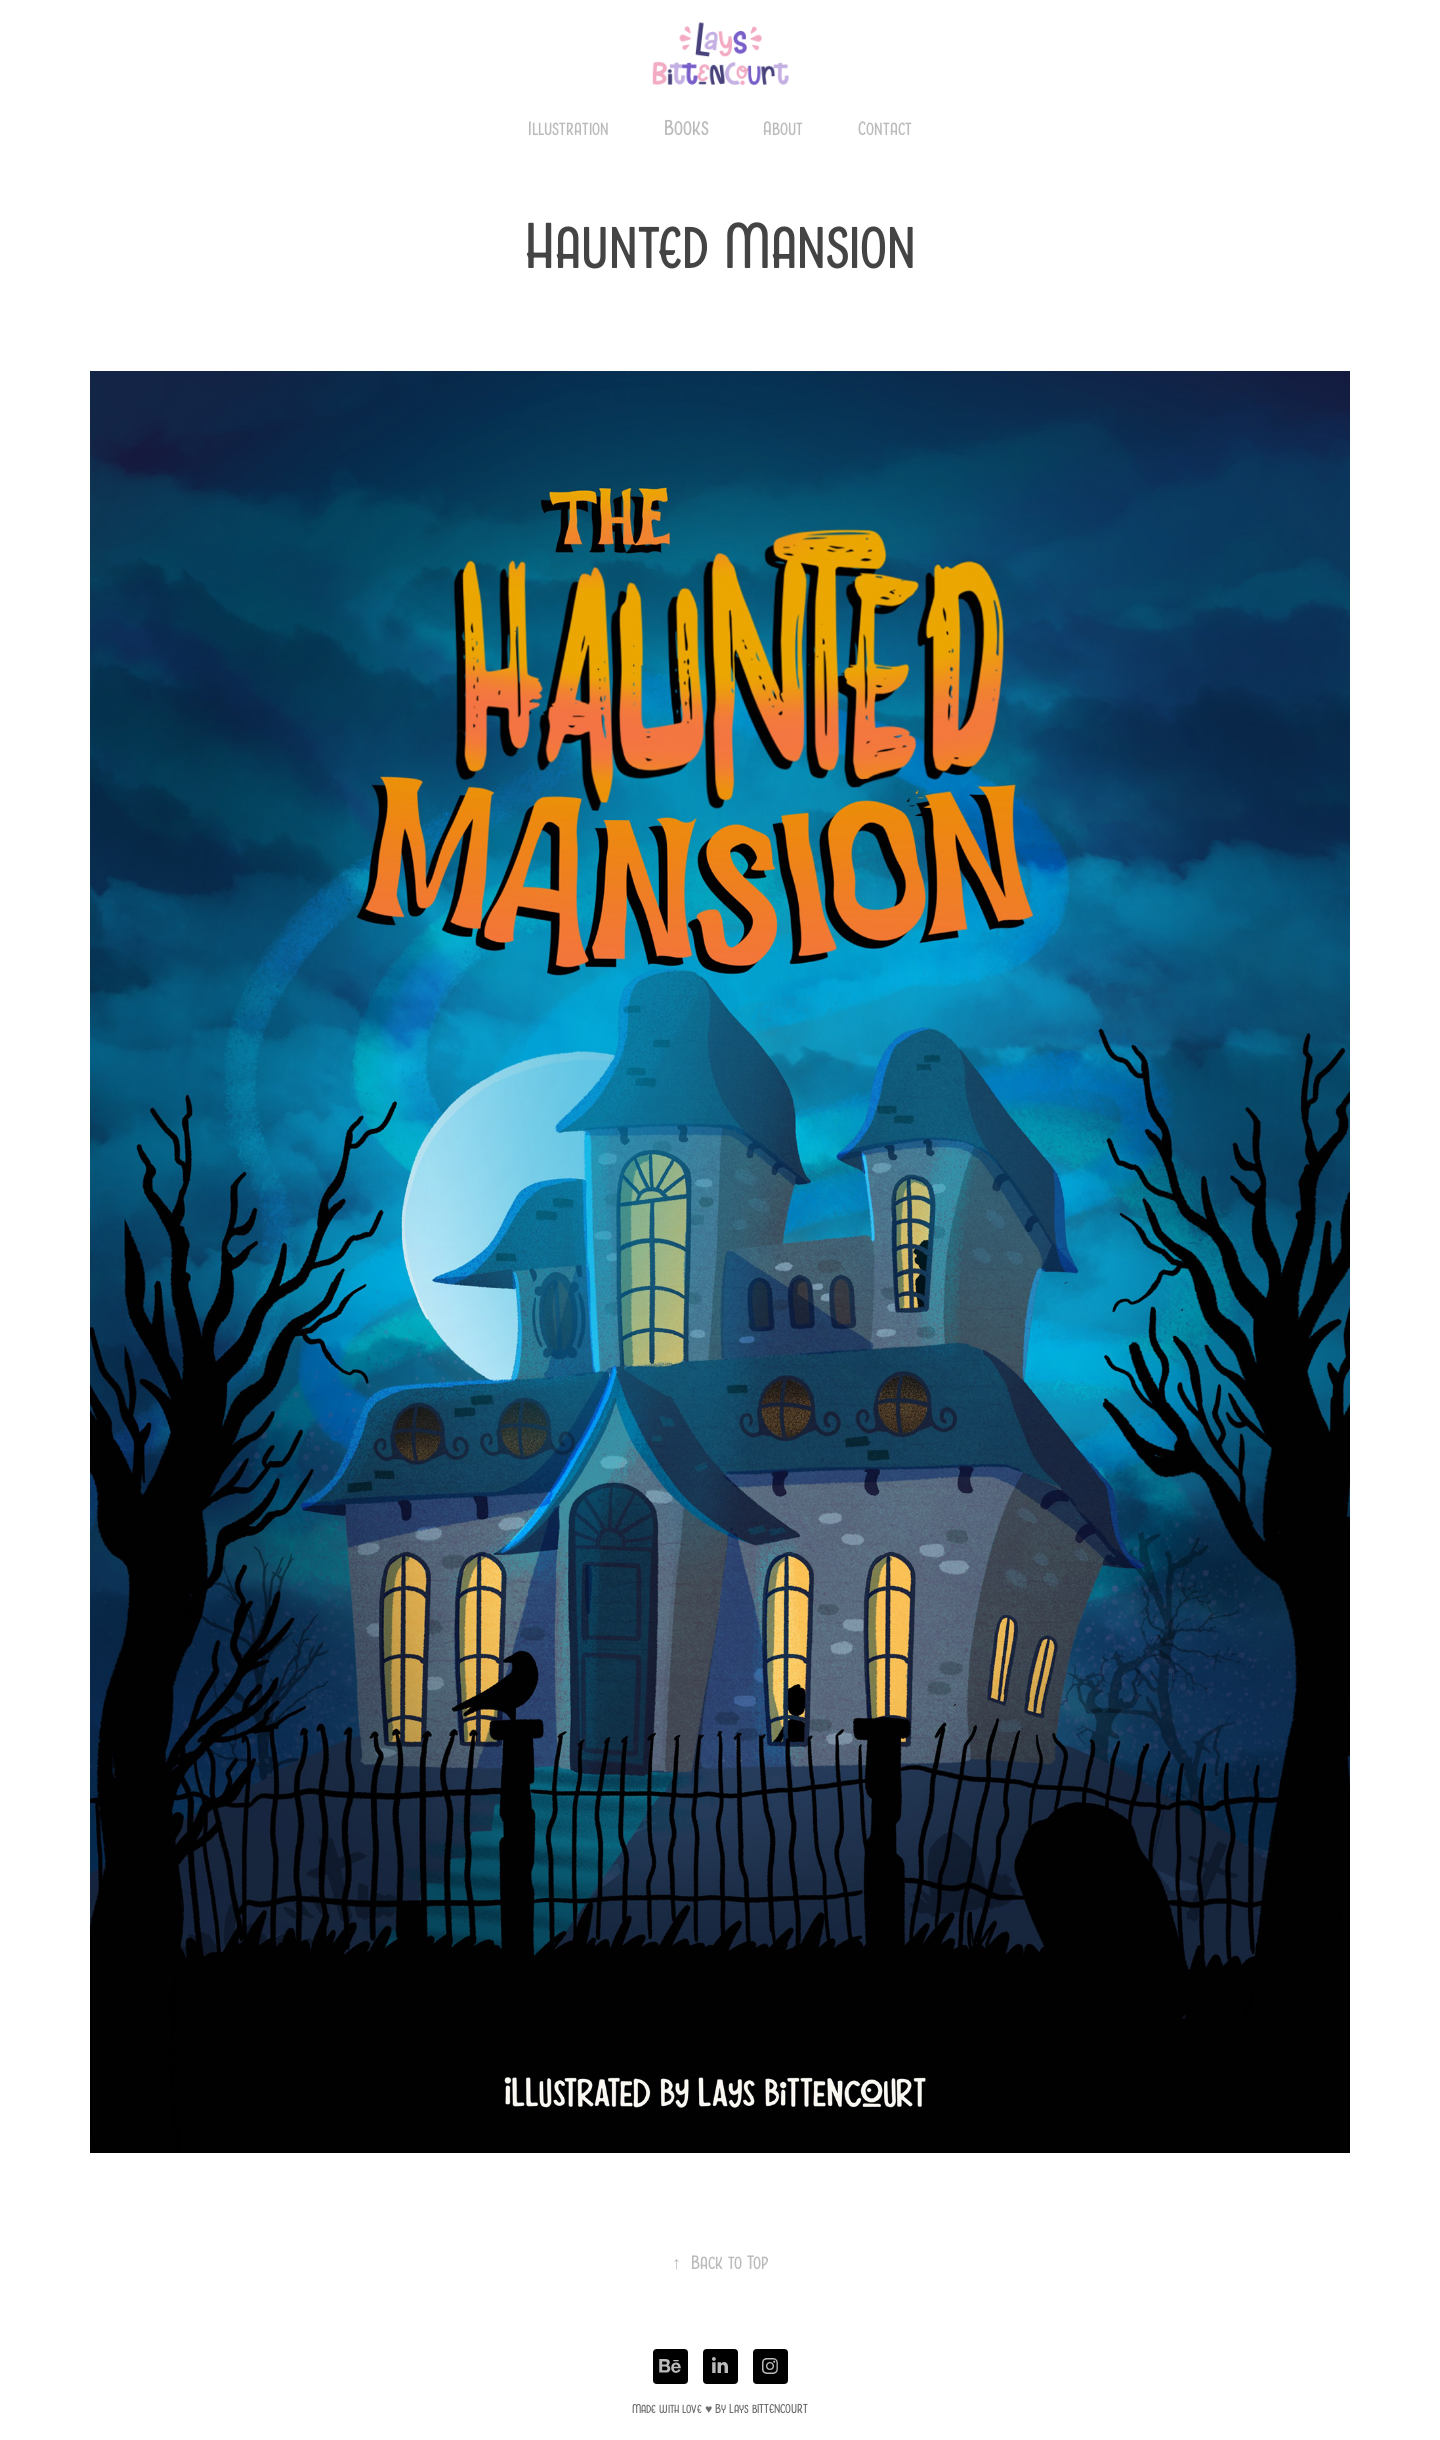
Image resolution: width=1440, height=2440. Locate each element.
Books (686, 127)
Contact (885, 128)
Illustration (568, 128)
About (783, 128)
